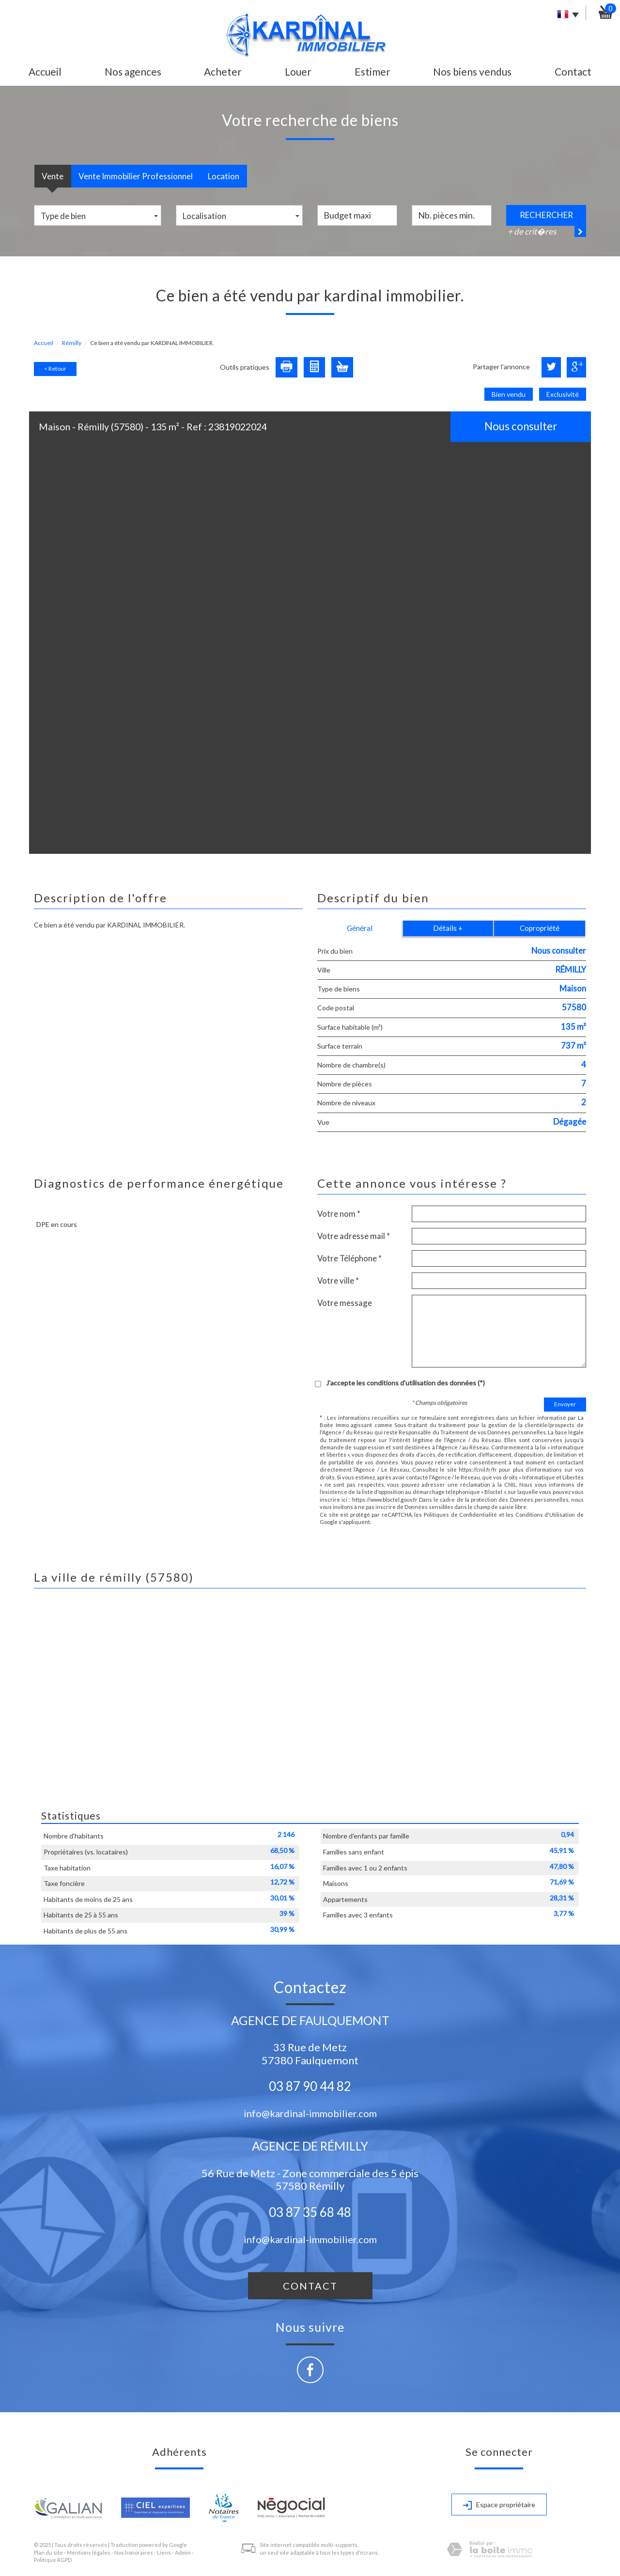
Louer (298, 71)
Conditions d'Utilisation (545, 1514)
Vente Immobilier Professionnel (135, 176)
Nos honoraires (133, 2552)
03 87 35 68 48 (310, 2212)
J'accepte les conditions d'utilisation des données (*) (405, 1383)
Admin (183, 2552)
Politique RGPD (53, 2560)
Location (223, 176)
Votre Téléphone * (349, 1258)
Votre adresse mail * (353, 1236)
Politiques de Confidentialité (460, 1514)
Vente (52, 176)
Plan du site (48, 2552)
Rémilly (71, 342)
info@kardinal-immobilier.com (310, 2113)
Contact (573, 71)
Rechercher (546, 215)
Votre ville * (338, 1280)
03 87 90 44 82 (310, 2086)
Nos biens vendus (472, 71)
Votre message (344, 1303)
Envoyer (565, 1404)
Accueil (45, 71)
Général (359, 928)
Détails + (448, 928)
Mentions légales (88, 2552)
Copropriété (539, 928)
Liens (164, 2552)
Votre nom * (338, 1214)
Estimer (372, 71)
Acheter (223, 71)
